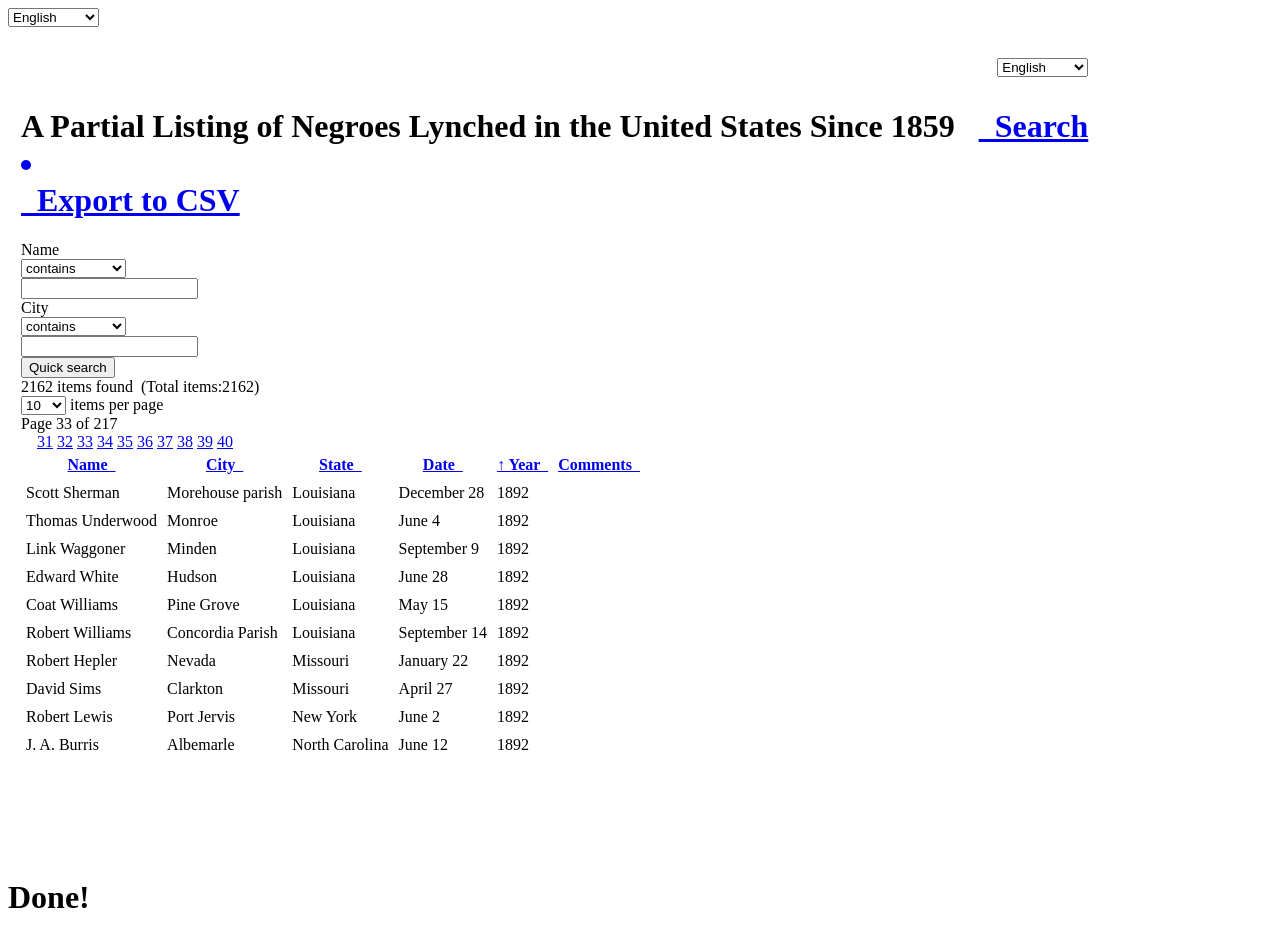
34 (105, 441)
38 (185, 441)
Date (443, 464)
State (340, 464)
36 (145, 441)
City (224, 464)
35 (125, 441)
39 (205, 441)
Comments (599, 464)
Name (92, 464)
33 (85, 441)
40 (225, 441)
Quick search (68, 367)
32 (65, 441)
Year (522, 464)
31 (45, 441)
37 (165, 441)
